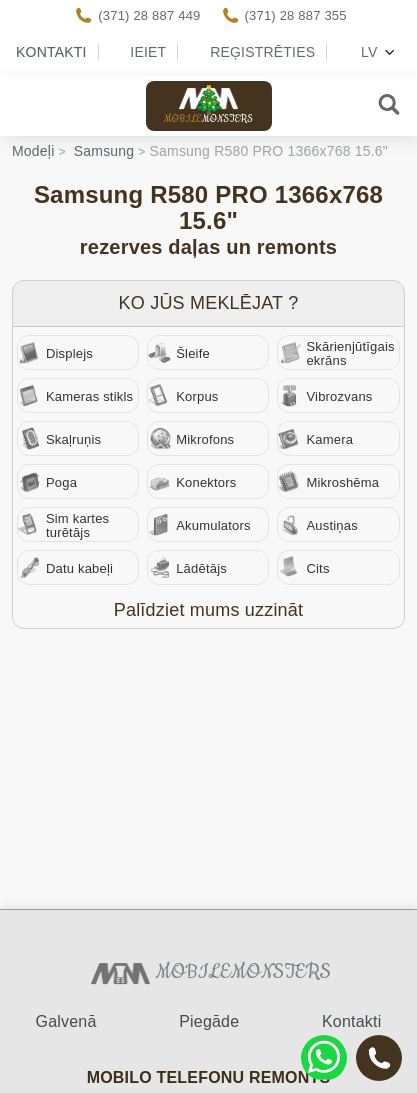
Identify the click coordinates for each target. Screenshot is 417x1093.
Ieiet (148, 52)
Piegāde (209, 1021)
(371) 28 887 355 (296, 15)
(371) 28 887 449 (149, 15)
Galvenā (66, 1021)
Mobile (208, 119)
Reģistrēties (262, 52)
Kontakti (51, 52)
